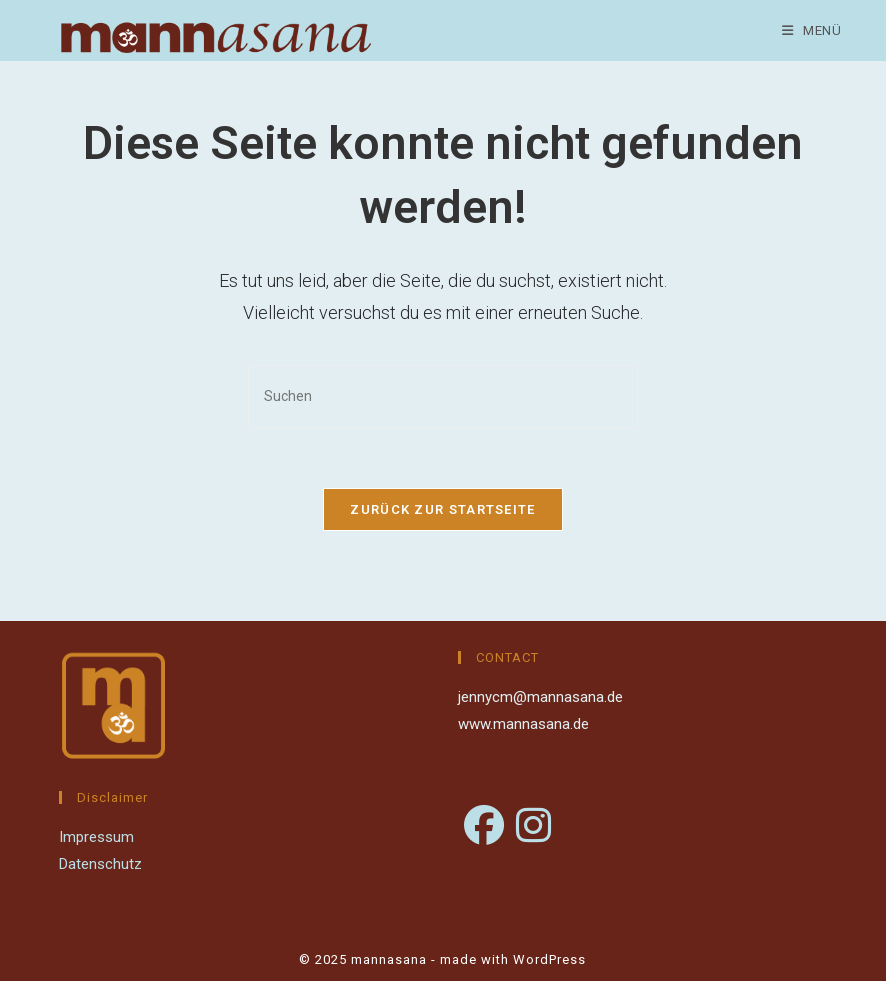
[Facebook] (484, 827)
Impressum (96, 837)
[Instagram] (533, 827)
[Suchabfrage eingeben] (443, 396)
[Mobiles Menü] (812, 30)
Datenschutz (100, 864)
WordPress (549, 959)
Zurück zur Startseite (442, 509)
